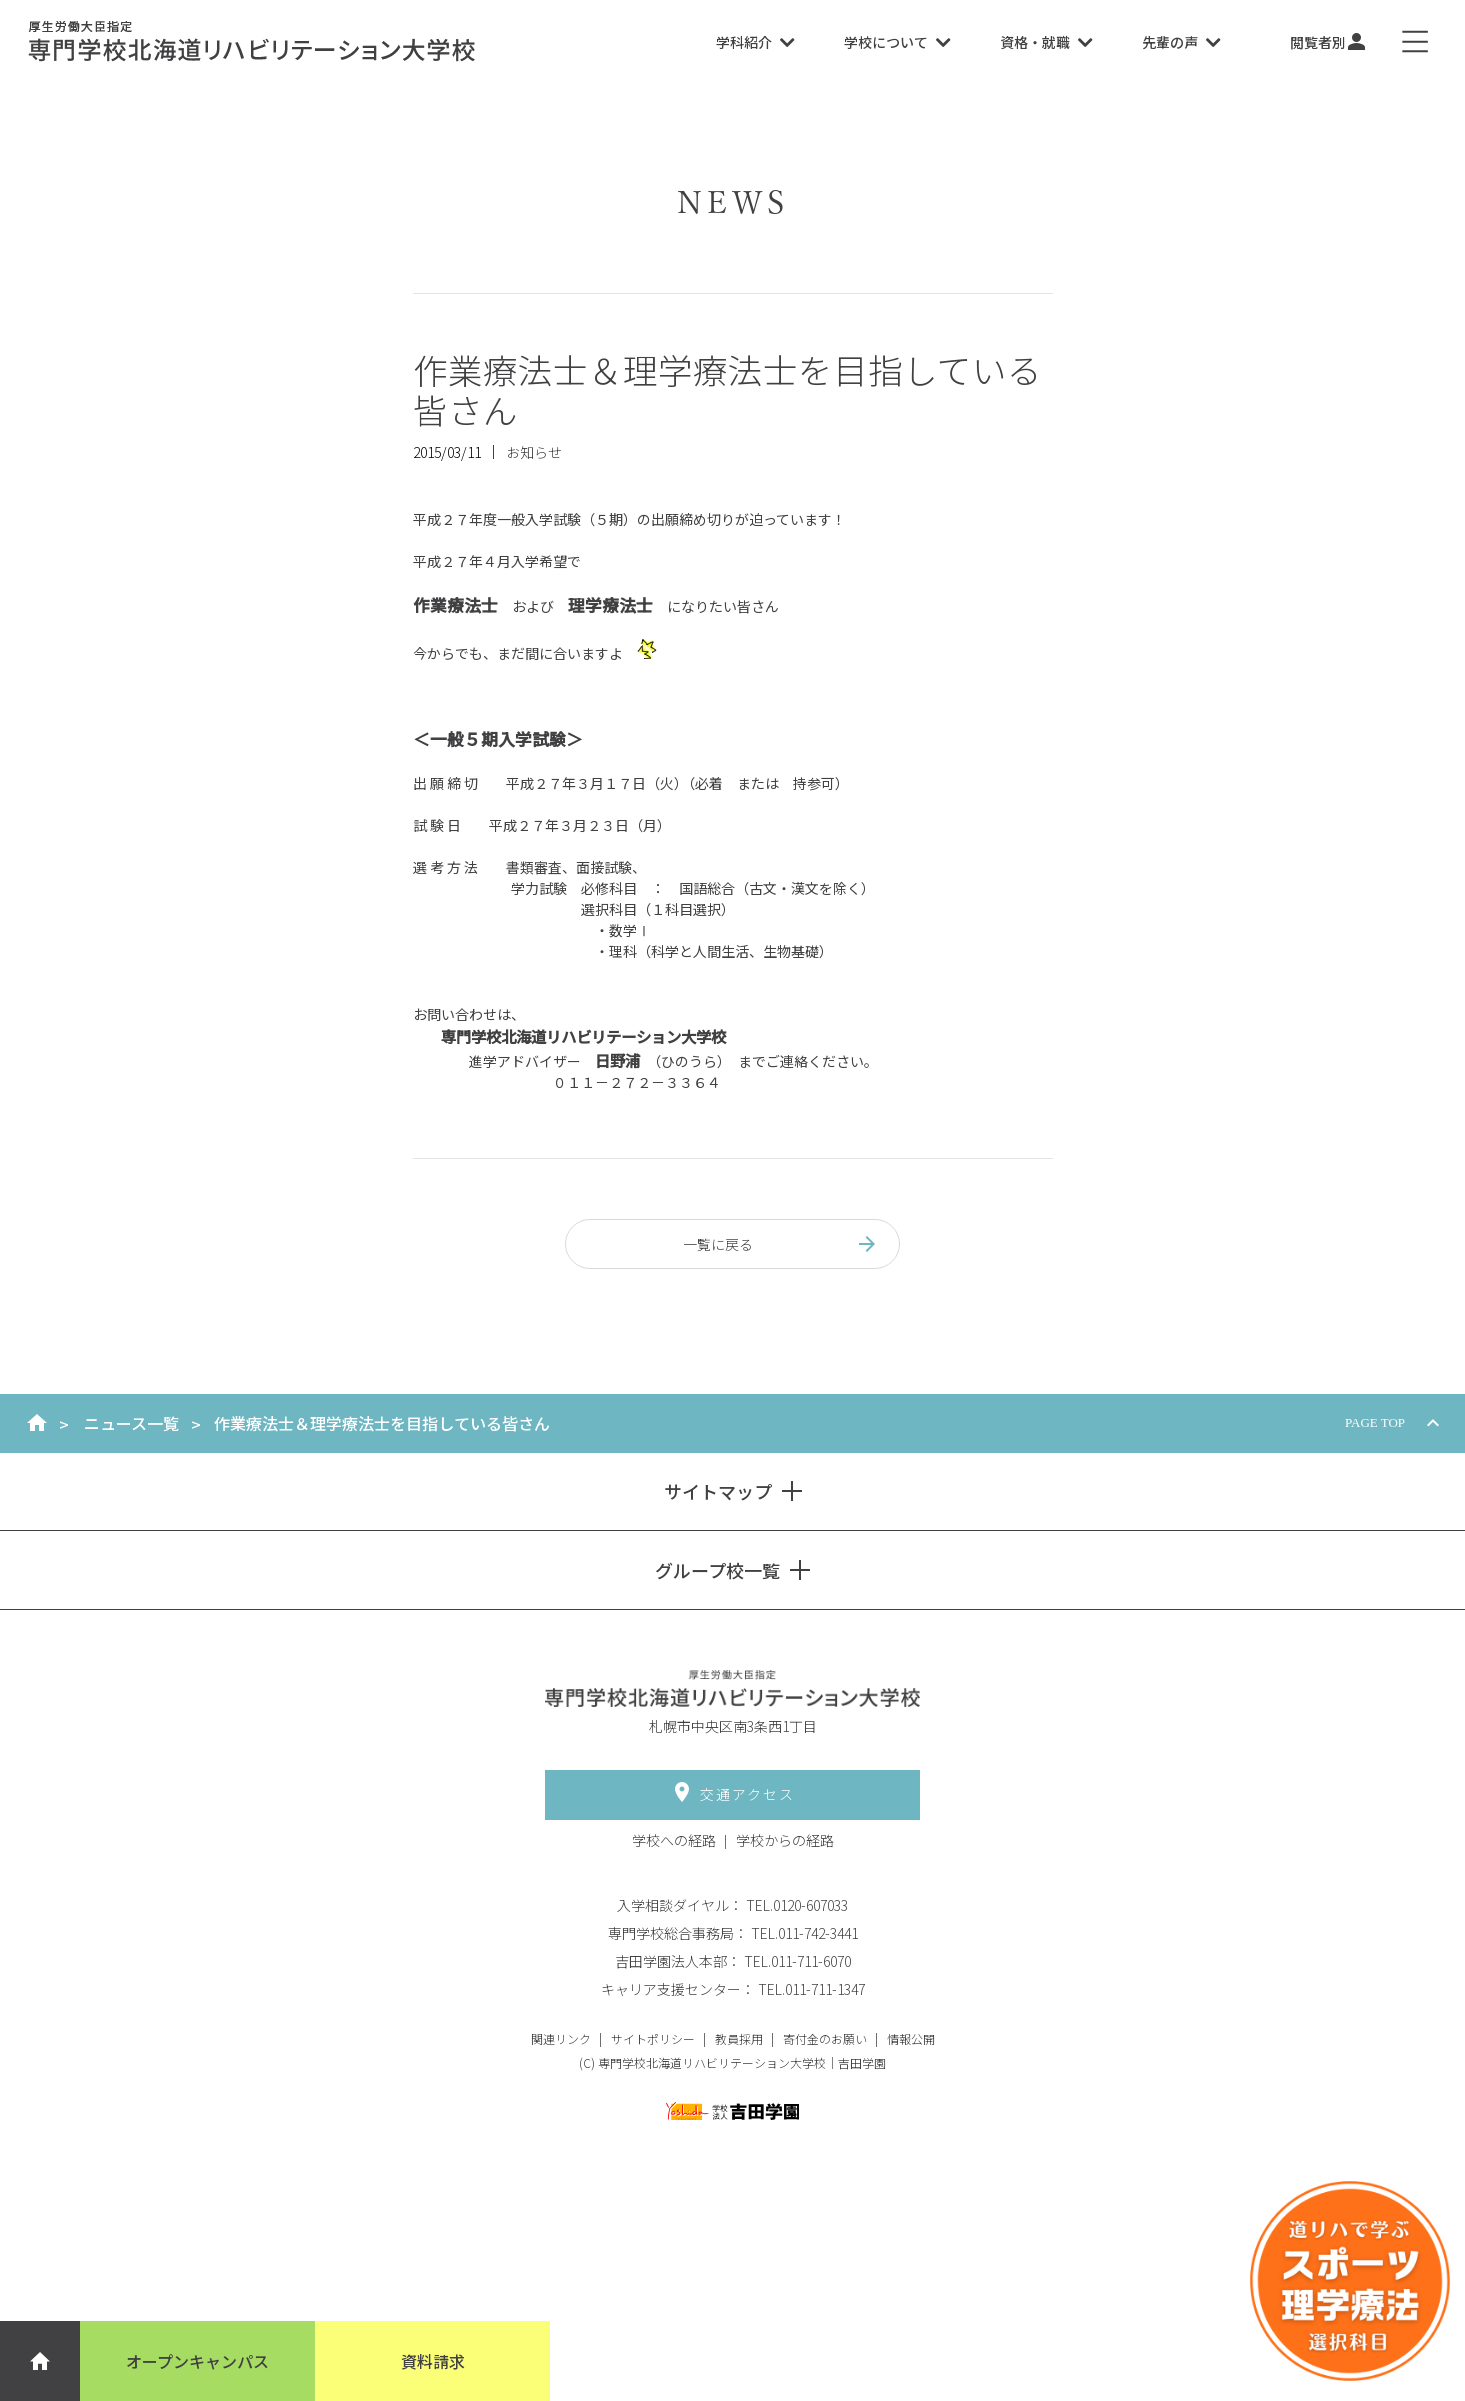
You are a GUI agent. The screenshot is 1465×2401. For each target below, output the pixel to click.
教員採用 (739, 2038)
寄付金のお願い (825, 2038)
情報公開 (911, 2038)
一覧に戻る (781, 1244)
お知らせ (534, 452)
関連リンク (561, 2038)
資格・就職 (1046, 42)
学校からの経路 (785, 1840)
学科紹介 (755, 42)
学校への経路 (674, 1840)
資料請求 (433, 2361)
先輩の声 (1181, 42)
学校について (897, 42)
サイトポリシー (653, 2038)
